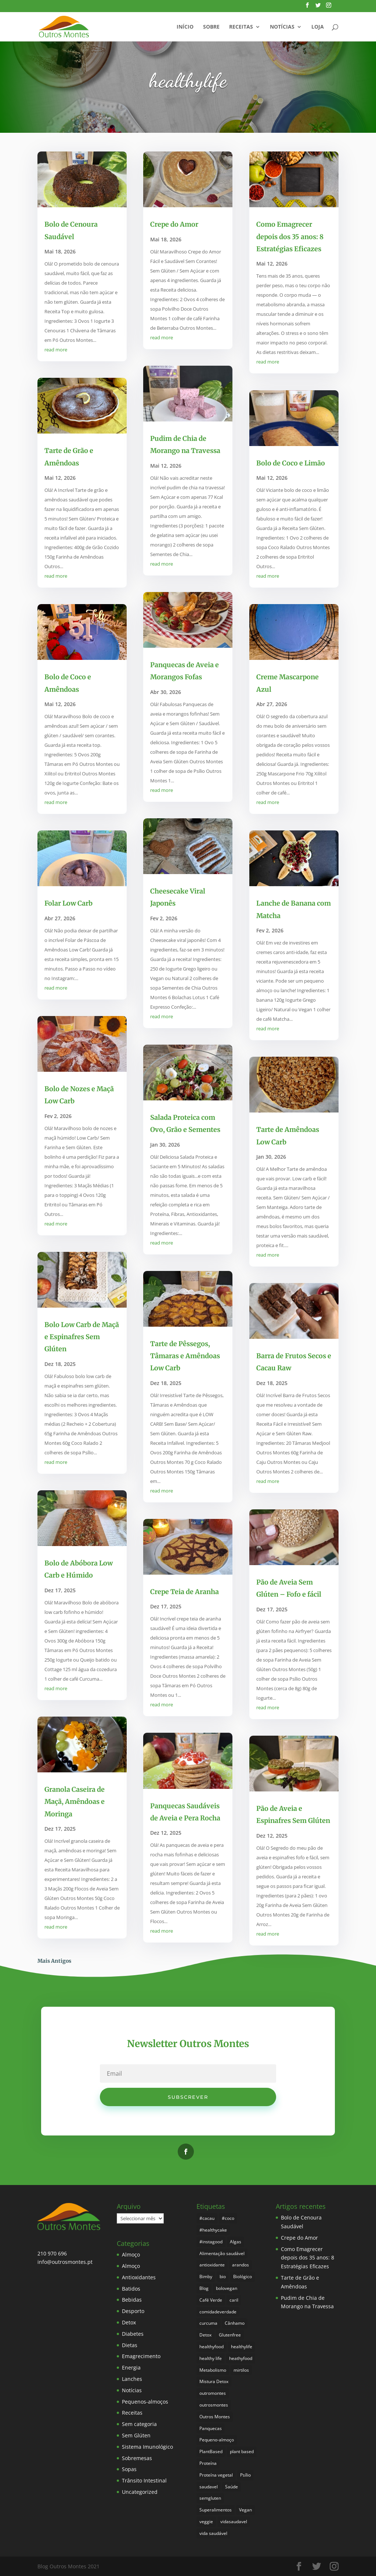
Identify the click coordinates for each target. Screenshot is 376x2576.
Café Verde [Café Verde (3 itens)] (210, 2300)
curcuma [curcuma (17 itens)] (208, 2323)
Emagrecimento (141, 2356)
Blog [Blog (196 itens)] (204, 2288)
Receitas (241, 27)
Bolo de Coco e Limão (290, 463)
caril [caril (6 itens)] (233, 2300)
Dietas (129, 2345)
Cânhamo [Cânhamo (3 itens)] (235, 2323)
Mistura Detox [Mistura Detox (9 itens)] (213, 2381)
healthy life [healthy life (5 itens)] (210, 2358)
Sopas (129, 2469)
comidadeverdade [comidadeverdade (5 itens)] (217, 2312)
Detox (129, 2322)
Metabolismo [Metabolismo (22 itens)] (212, 2370)
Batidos (131, 2288)
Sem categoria (139, 2423)
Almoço (131, 2254)
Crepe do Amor (174, 224)
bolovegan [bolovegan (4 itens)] (226, 2288)
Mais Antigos (54, 1961)
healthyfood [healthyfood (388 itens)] (211, 2346)
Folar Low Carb (68, 903)
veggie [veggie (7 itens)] (206, 2521)
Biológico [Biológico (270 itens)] (242, 2276)
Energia (131, 2367)
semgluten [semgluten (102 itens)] (210, 2498)
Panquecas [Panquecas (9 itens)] (210, 2428)
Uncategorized (140, 2491)
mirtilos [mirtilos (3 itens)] (241, 2370)
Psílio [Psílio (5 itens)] (245, 2475)
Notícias (282, 27)
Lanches (132, 2378)
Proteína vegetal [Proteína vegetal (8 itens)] (216, 2475)
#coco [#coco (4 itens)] (228, 2218)
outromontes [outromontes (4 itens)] (212, 2393)
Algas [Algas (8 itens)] (235, 2242)
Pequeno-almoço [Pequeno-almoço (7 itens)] (216, 2440)
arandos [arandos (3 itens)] (240, 2265)
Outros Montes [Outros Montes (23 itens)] (214, 2417)
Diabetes (133, 2333)
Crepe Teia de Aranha (184, 1591)
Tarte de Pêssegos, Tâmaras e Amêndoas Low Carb (185, 1356)
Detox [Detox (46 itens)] (205, 2335)
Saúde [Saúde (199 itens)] (231, 2487)
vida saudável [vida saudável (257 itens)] (213, 2533)
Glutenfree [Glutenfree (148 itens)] (230, 2335)
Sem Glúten (136, 2435)
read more (55, 349)
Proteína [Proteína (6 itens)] (208, 2463)
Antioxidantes (139, 2277)
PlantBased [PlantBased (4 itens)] (211, 2451)
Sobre (211, 27)
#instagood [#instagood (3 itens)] (211, 2242)
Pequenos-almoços (145, 2401)
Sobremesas (137, 2458)
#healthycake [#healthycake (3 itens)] (213, 2230)
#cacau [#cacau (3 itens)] (206, 2218)
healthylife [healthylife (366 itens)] (241, 2346)
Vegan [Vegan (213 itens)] (245, 2510)
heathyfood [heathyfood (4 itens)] (240, 2358)
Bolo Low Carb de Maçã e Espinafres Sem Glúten (81, 1336)
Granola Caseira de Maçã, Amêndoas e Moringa (74, 1801)
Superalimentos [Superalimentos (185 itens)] (215, 2510)
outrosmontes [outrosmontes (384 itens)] (213, 2405)
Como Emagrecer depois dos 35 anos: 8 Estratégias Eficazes (289, 236)
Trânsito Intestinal (144, 2480)
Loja (317, 27)
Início (185, 27)
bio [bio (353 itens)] (223, 2276)
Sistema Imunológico (147, 2446)
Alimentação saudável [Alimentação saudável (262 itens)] (222, 2253)
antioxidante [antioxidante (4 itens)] (212, 2265)
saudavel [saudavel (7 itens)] (208, 2487)
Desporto (133, 2311)
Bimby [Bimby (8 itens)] (205, 2276)
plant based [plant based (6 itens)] (242, 2451)
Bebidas (132, 2299)
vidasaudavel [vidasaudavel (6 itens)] (233, 2521)
